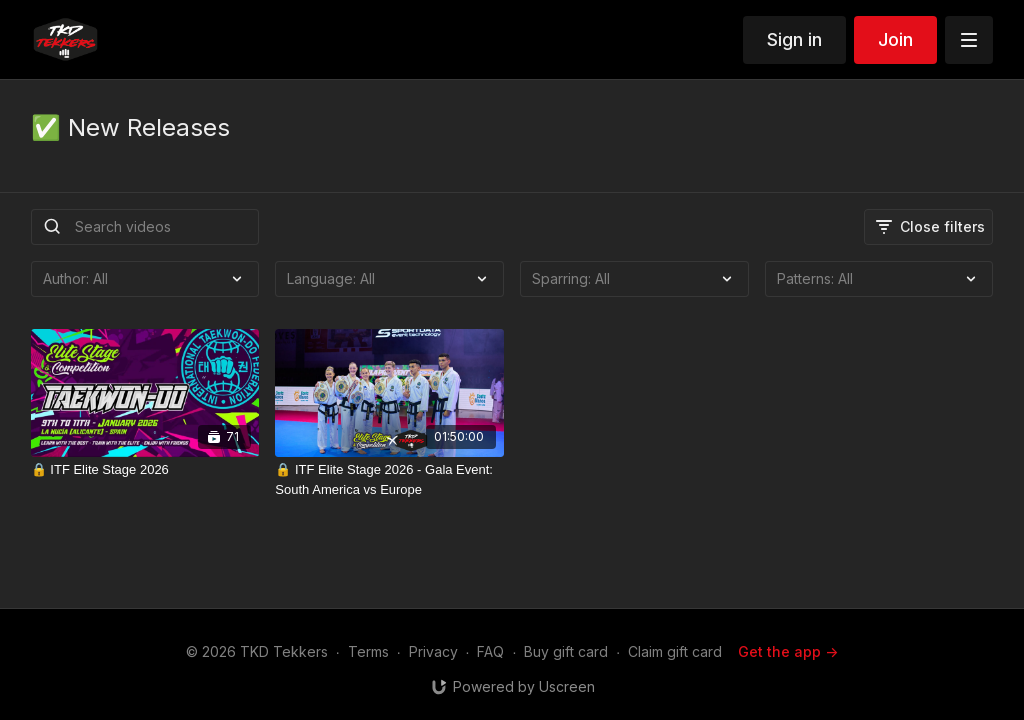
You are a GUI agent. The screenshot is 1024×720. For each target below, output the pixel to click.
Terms (368, 651)
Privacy (433, 651)
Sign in (794, 39)
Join (895, 39)
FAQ (490, 651)
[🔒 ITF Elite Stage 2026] (145, 470)
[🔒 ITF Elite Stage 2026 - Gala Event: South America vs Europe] (389, 479)
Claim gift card (675, 651)
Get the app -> (788, 651)
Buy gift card (566, 651)
